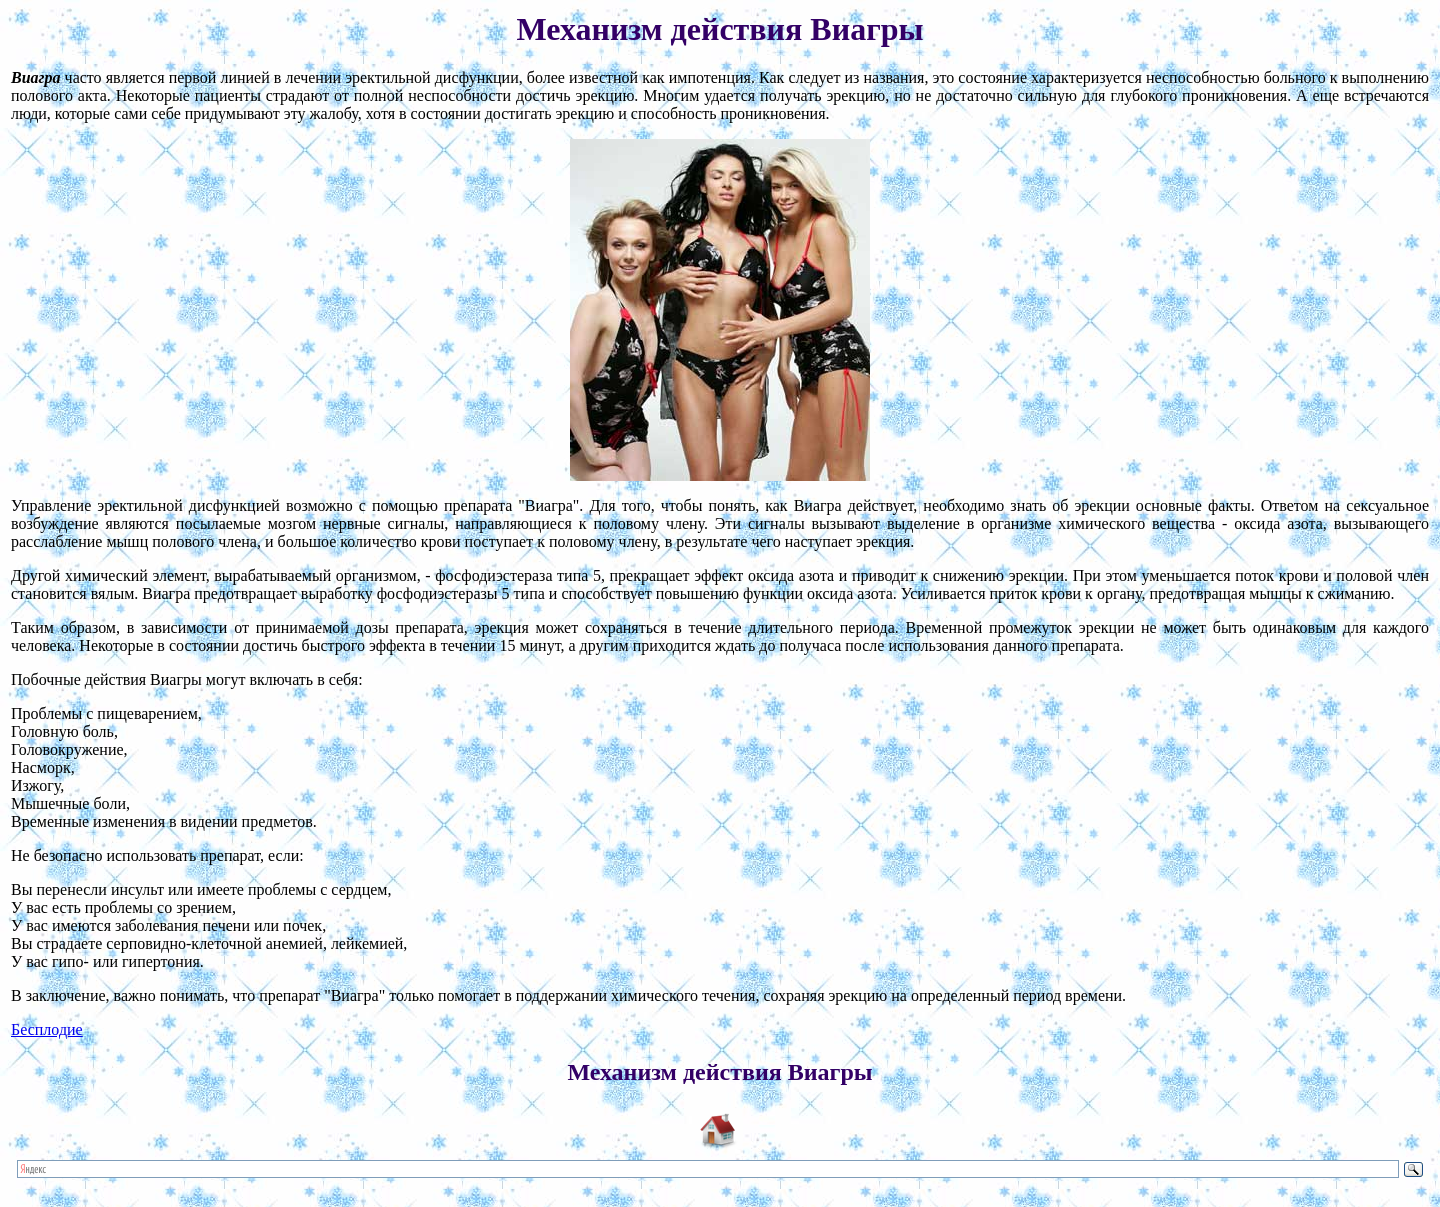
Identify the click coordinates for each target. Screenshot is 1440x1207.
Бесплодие (47, 1029)
